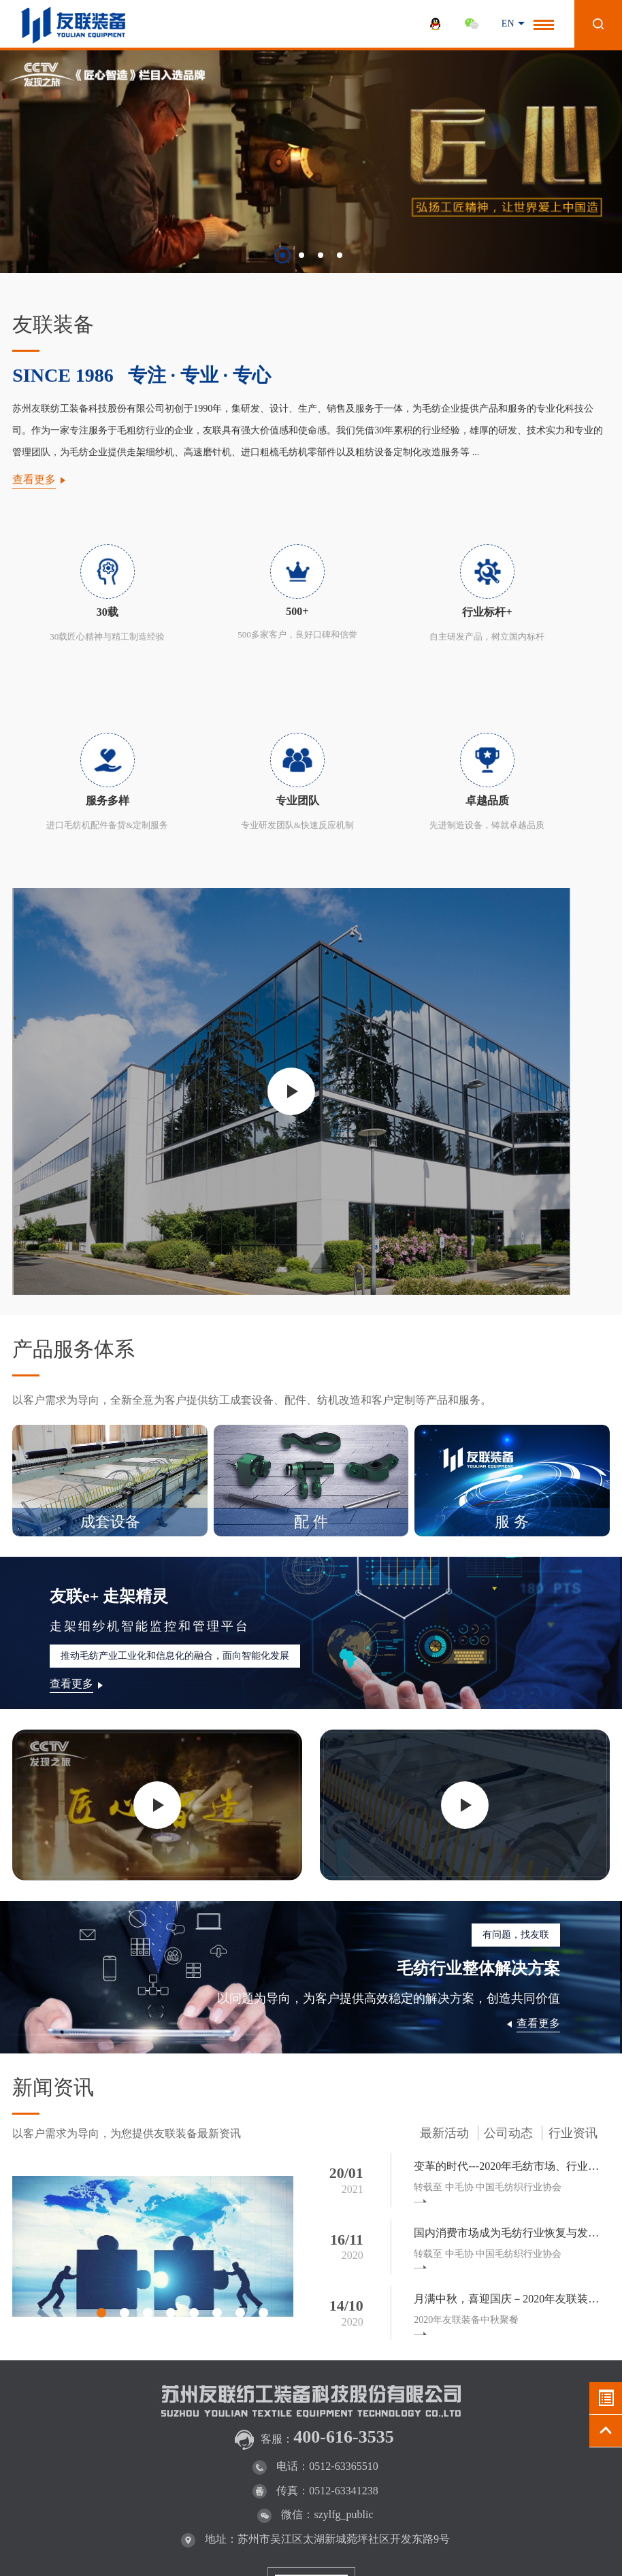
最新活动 (444, 1925)
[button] (282, 255)
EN (508, 23)
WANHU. (546, 2535)
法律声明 (469, 2547)
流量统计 (19, 2569)
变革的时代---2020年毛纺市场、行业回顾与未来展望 (513, 1958)
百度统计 (577, 2547)
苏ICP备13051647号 (306, 2535)
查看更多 (34, 479)
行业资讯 (573, 1925)
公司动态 (508, 1925)
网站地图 (523, 2547)
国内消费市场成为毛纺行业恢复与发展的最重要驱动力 (513, 2024)
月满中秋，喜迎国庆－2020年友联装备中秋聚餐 (513, 2090)
